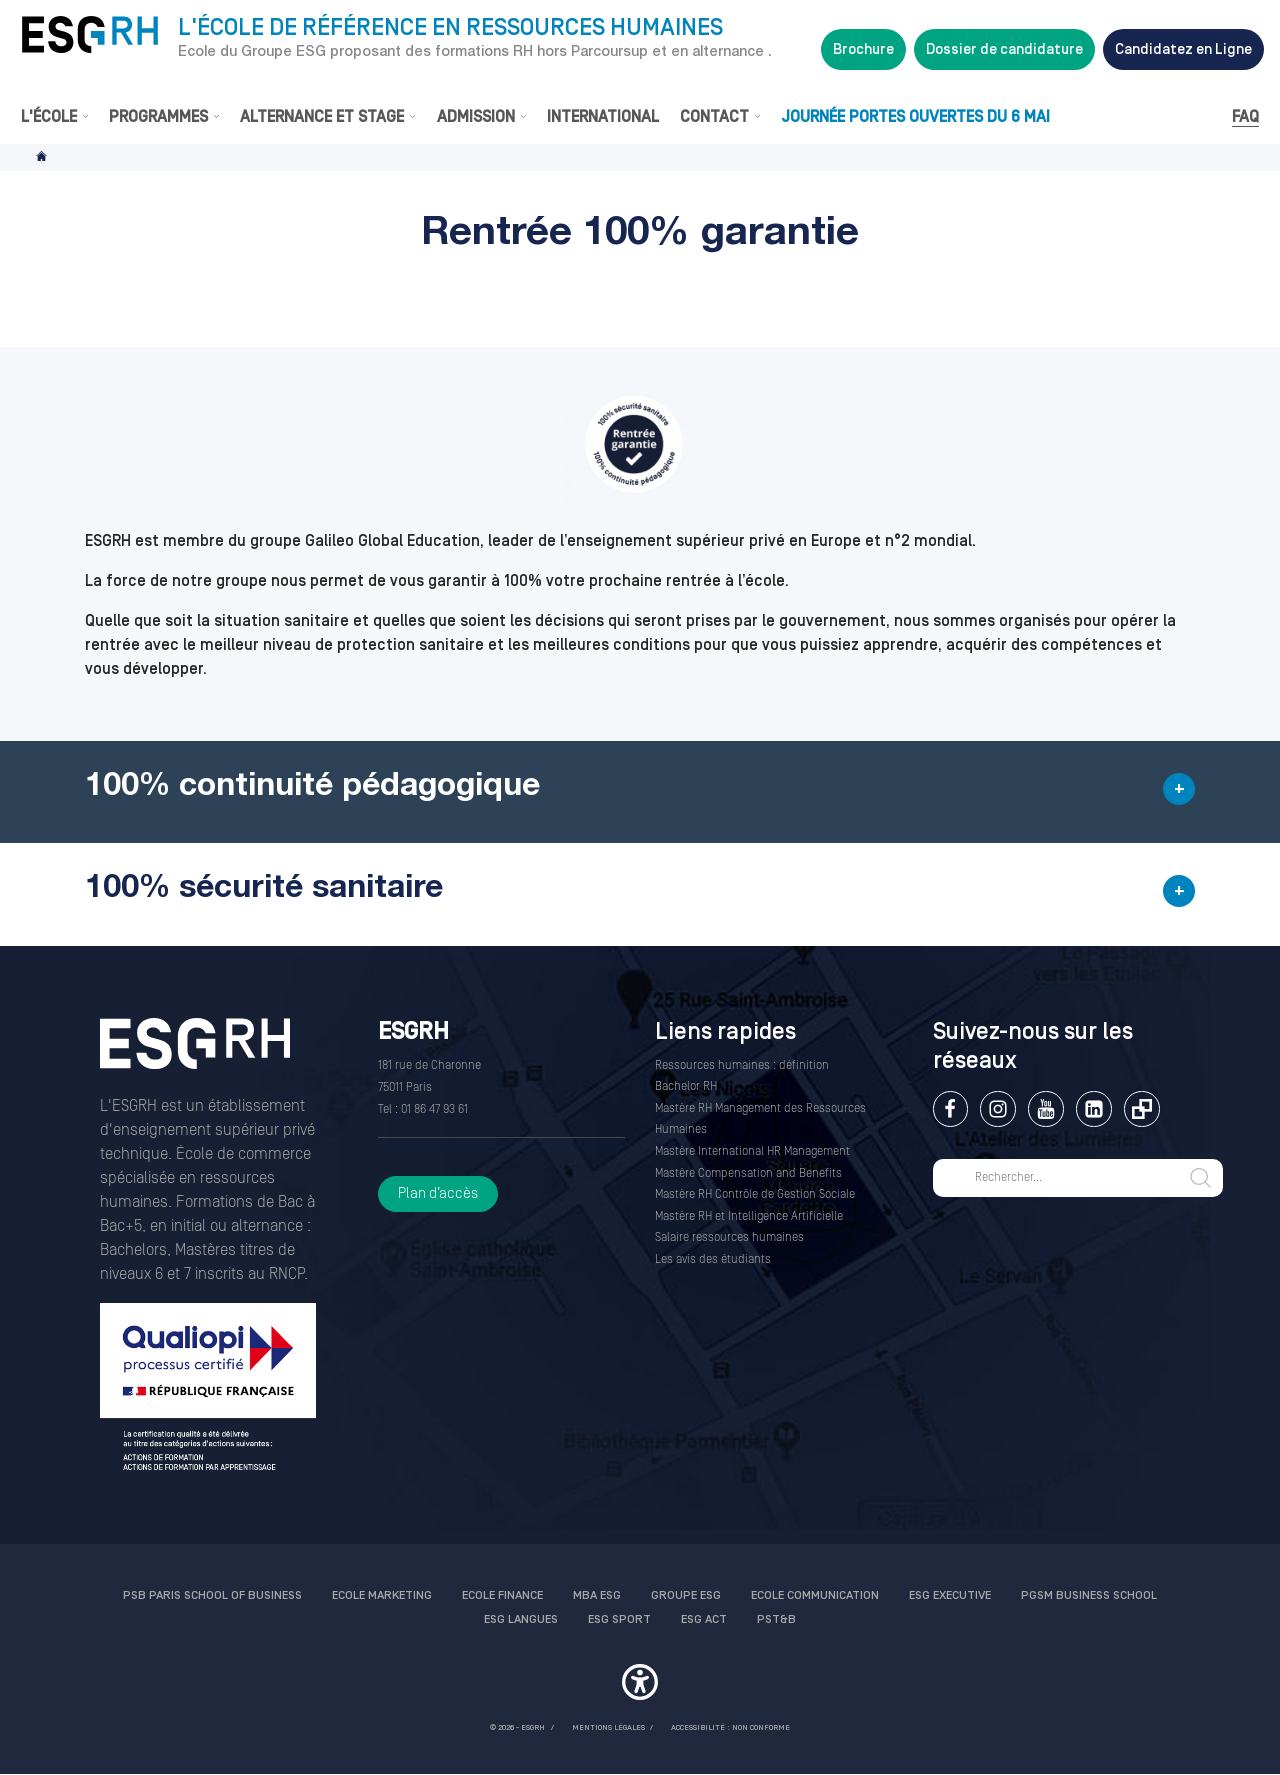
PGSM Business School (1089, 1595)
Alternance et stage (322, 117)
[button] (640, 792)
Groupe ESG (686, 1595)
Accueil (43, 157)
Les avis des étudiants (713, 1259)
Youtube (1045, 1108)
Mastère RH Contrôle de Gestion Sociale (755, 1194)
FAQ (1245, 117)
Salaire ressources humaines (729, 1237)
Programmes (158, 117)
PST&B (776, 1619)
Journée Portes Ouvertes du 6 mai (915, 117)
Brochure (863, 49)
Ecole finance (502, 1595)
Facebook (950, 1108)
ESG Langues (521, 1619)
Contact (714, 117)
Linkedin (1093, 1108)
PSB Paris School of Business (212, 1595)
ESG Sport (619, 1619)
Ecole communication (815, 1595)
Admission (476, 117)
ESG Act (704, 1619)
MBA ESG (597, 1595)
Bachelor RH (686, 1086)
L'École (49, 117)
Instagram (997, 1108)
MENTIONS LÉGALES (608, 1727)
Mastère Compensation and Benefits (748, 1173)
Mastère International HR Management (752, 1151)
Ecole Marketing (382, 1595)
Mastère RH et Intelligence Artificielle (749, 1216)
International (603, 117)
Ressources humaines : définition (742, 1065)
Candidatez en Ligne (1183, 49)
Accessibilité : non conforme (730, 1727)
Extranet (1141, 1108)
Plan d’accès (438, 1193)
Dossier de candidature (1004, 49)
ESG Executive (950, 1595)
